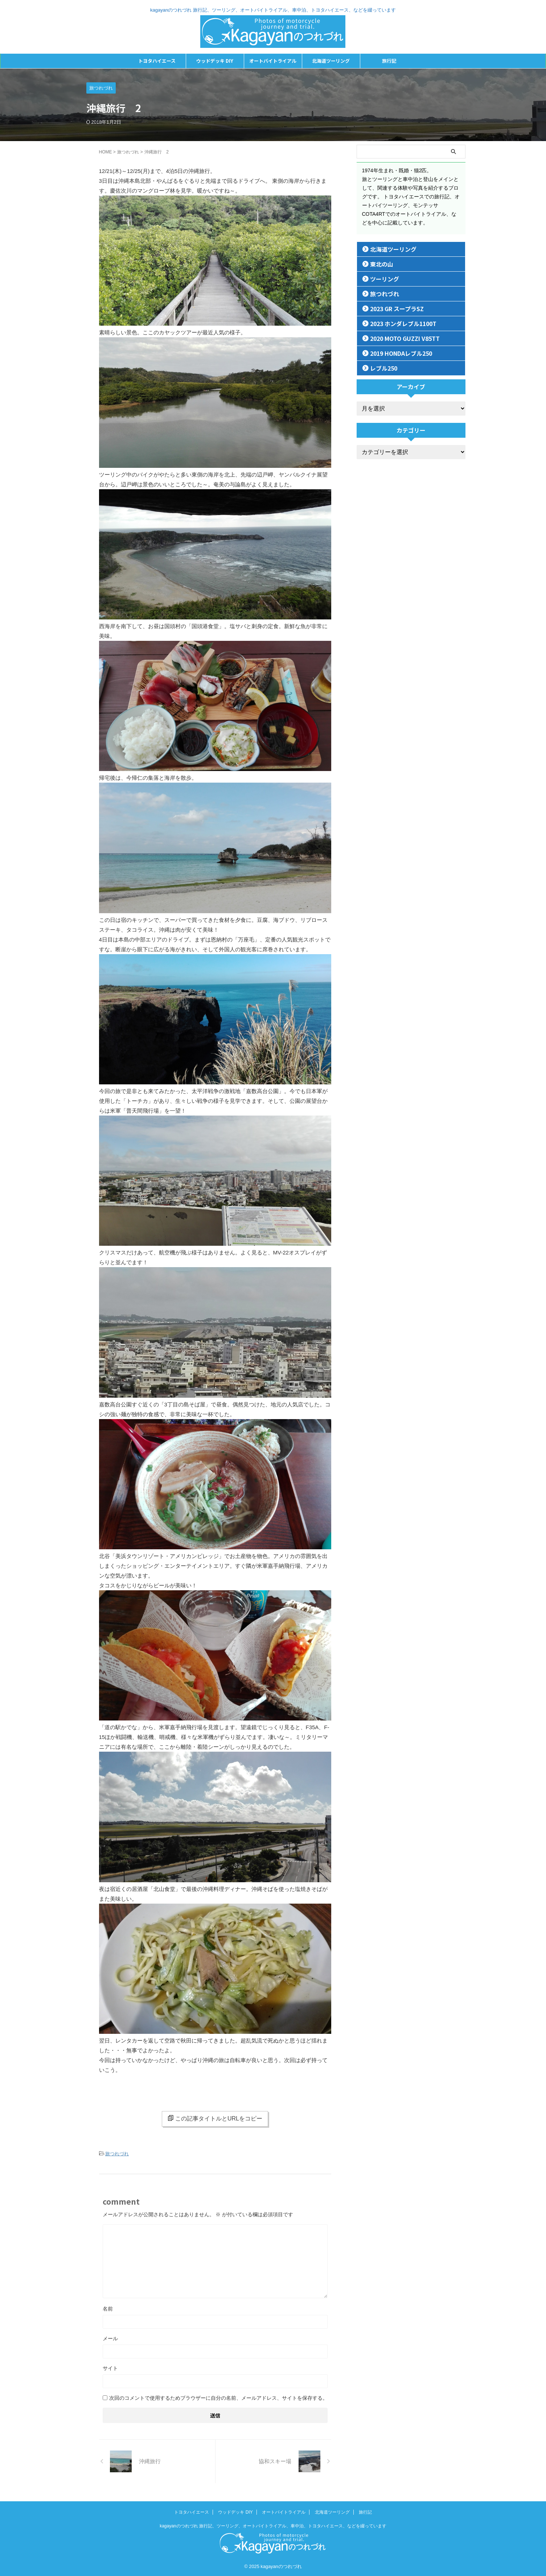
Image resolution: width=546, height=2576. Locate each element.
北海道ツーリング (331, 60)
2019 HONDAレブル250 (395, 353)
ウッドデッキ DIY (214, 60)
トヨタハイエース (157, 60)
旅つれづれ (117, 2153)
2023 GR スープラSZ (391, 308)
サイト (110, 2367)
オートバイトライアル (272, 60)
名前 (108, 2308)
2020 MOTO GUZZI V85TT (399, 338)
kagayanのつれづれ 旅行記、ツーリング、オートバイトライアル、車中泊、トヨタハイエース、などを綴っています (273, 2524)
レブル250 (380, 367)
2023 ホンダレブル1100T (397, 323)
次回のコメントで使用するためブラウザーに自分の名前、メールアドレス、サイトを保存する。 (218, 2397)
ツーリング (381, 278)
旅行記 (389, 60)
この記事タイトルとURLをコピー (215, 2118)
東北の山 (378, 263)
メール (110, 2337)
